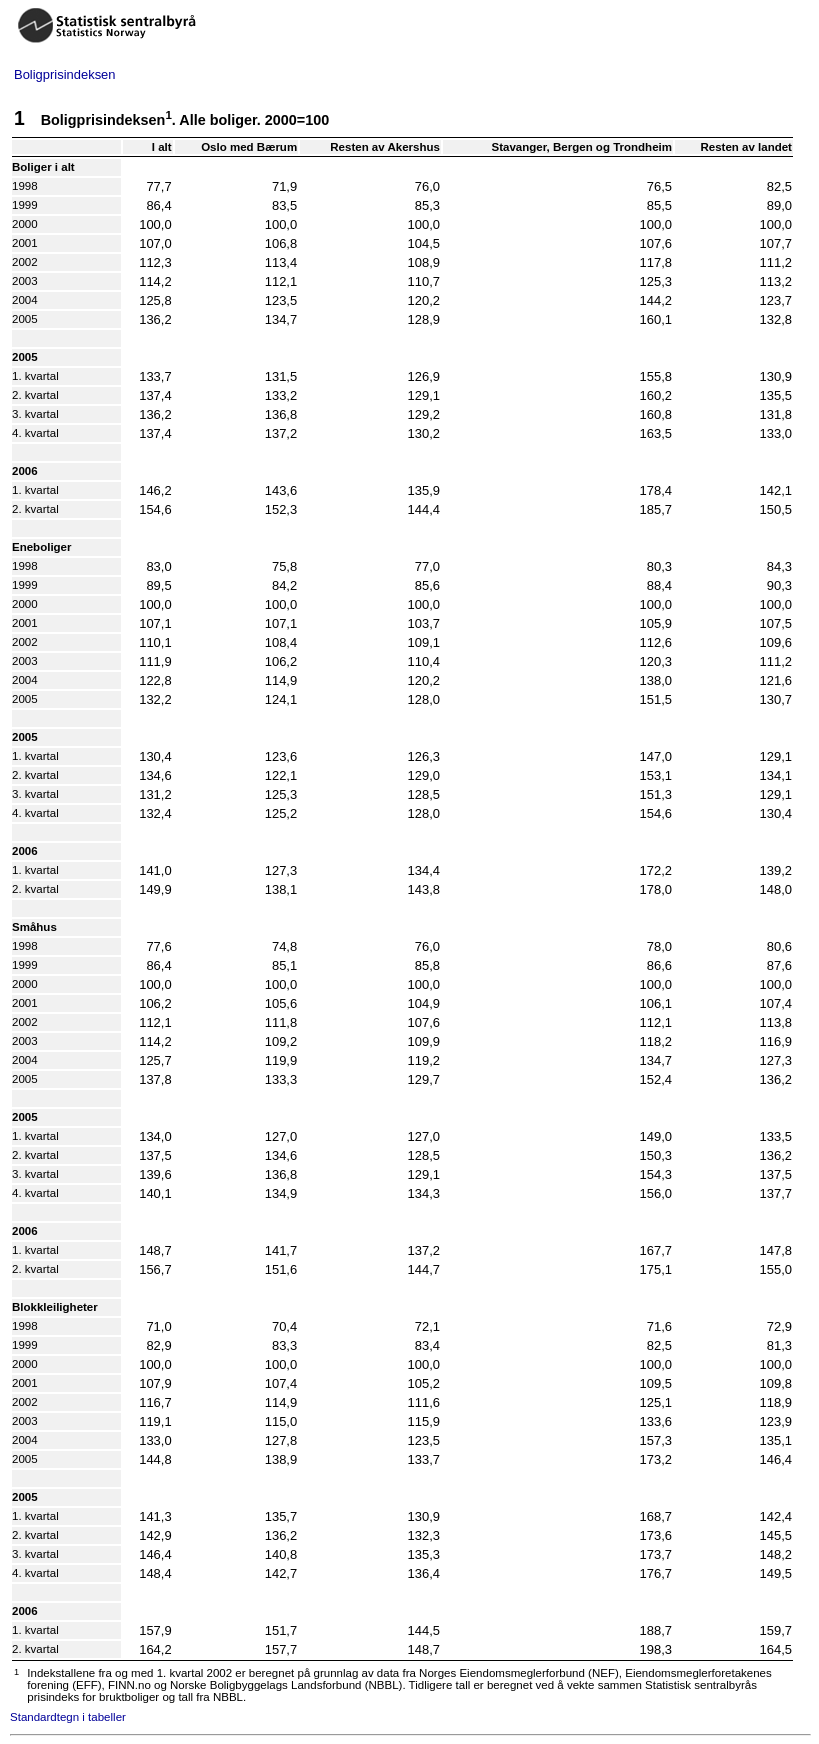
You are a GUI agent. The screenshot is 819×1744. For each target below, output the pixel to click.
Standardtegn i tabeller (68, 1717)
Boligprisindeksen (65, 74)
